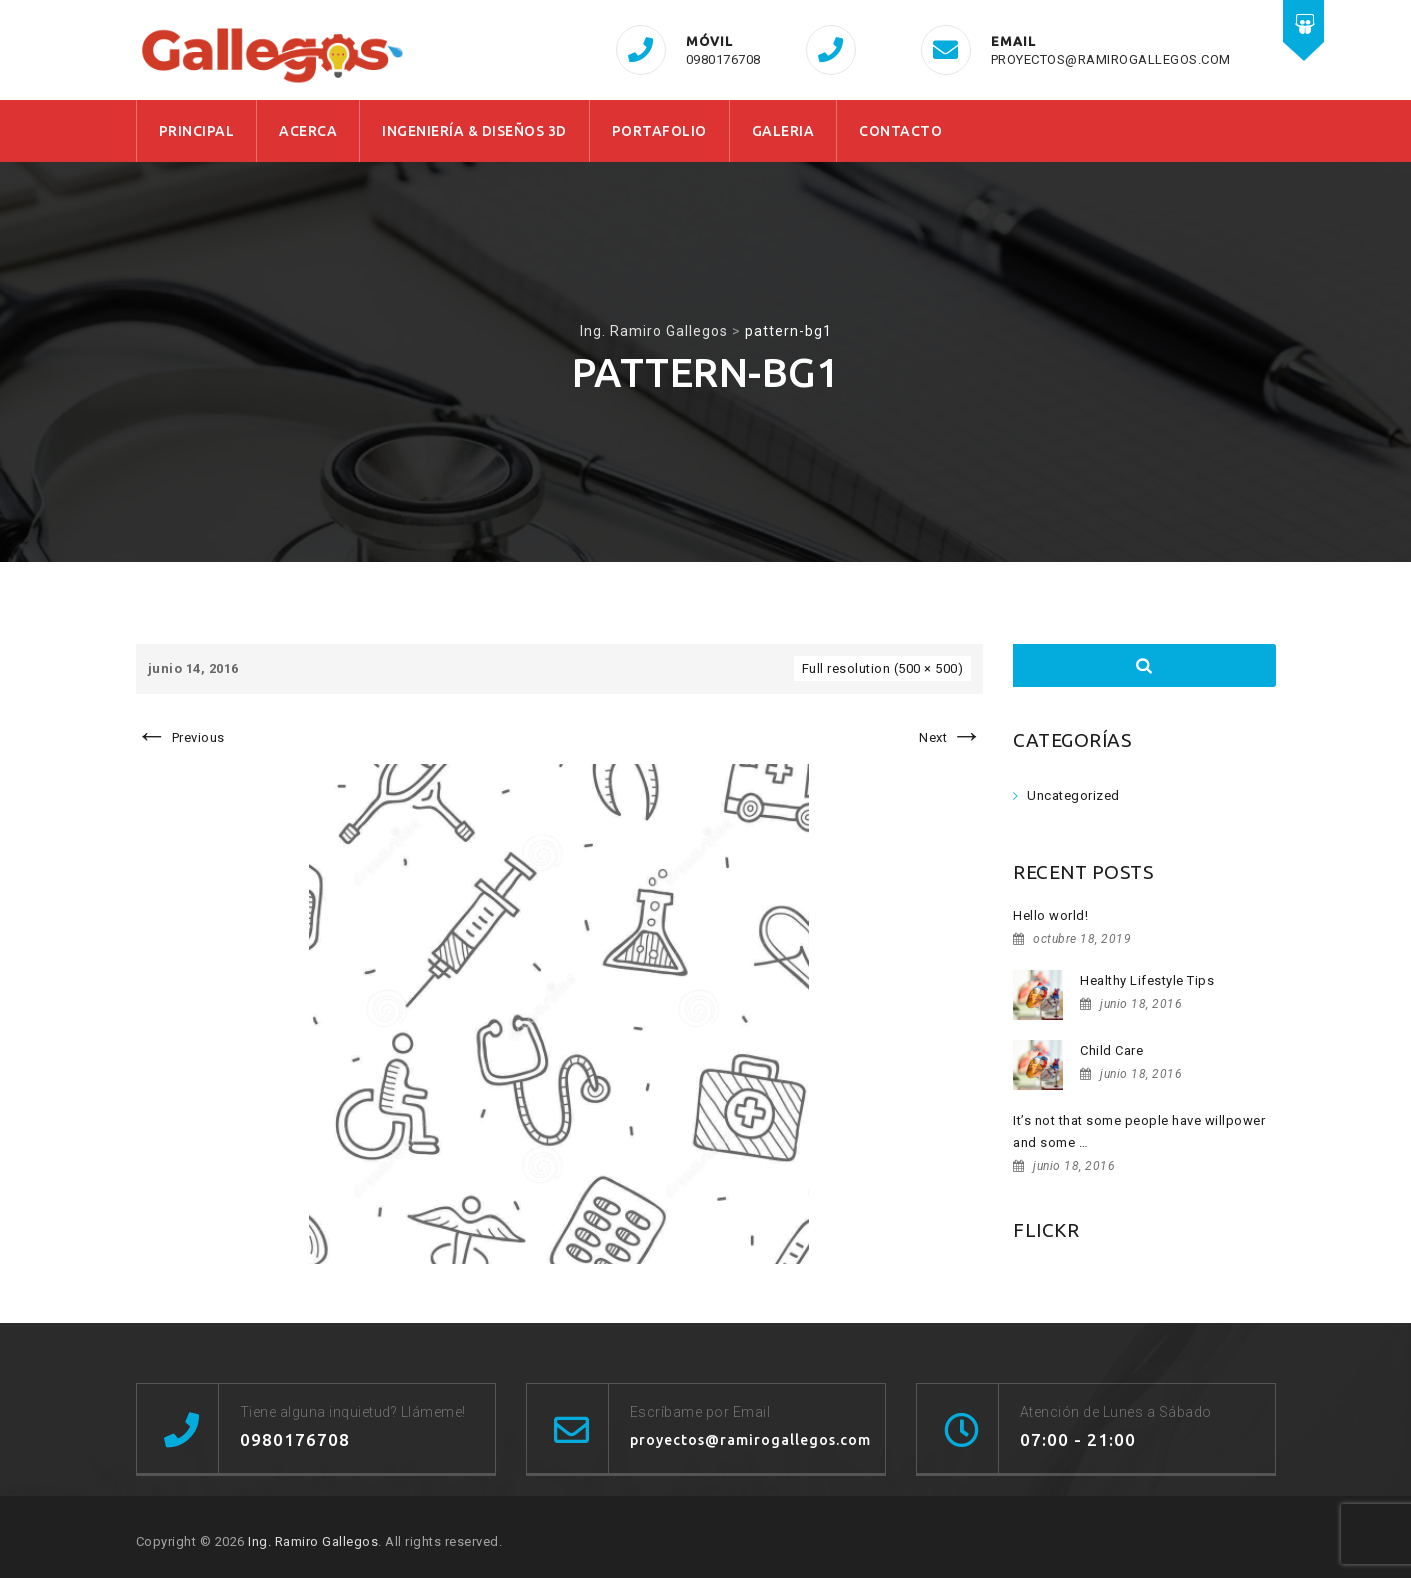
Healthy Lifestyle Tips (1147, 980)
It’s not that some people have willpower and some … (1139, 1131)
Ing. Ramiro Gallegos (313, 1541)
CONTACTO (900, 131)
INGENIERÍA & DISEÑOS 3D (474, 131)
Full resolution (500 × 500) (883, 668)
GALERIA (783, 131)
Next (951, 737)
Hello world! (1050, 915)
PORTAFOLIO (659, 131)
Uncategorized (1073, 795)
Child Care (1111, 1050)
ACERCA (308, 131)
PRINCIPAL (197, 131)
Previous (180, 737)
